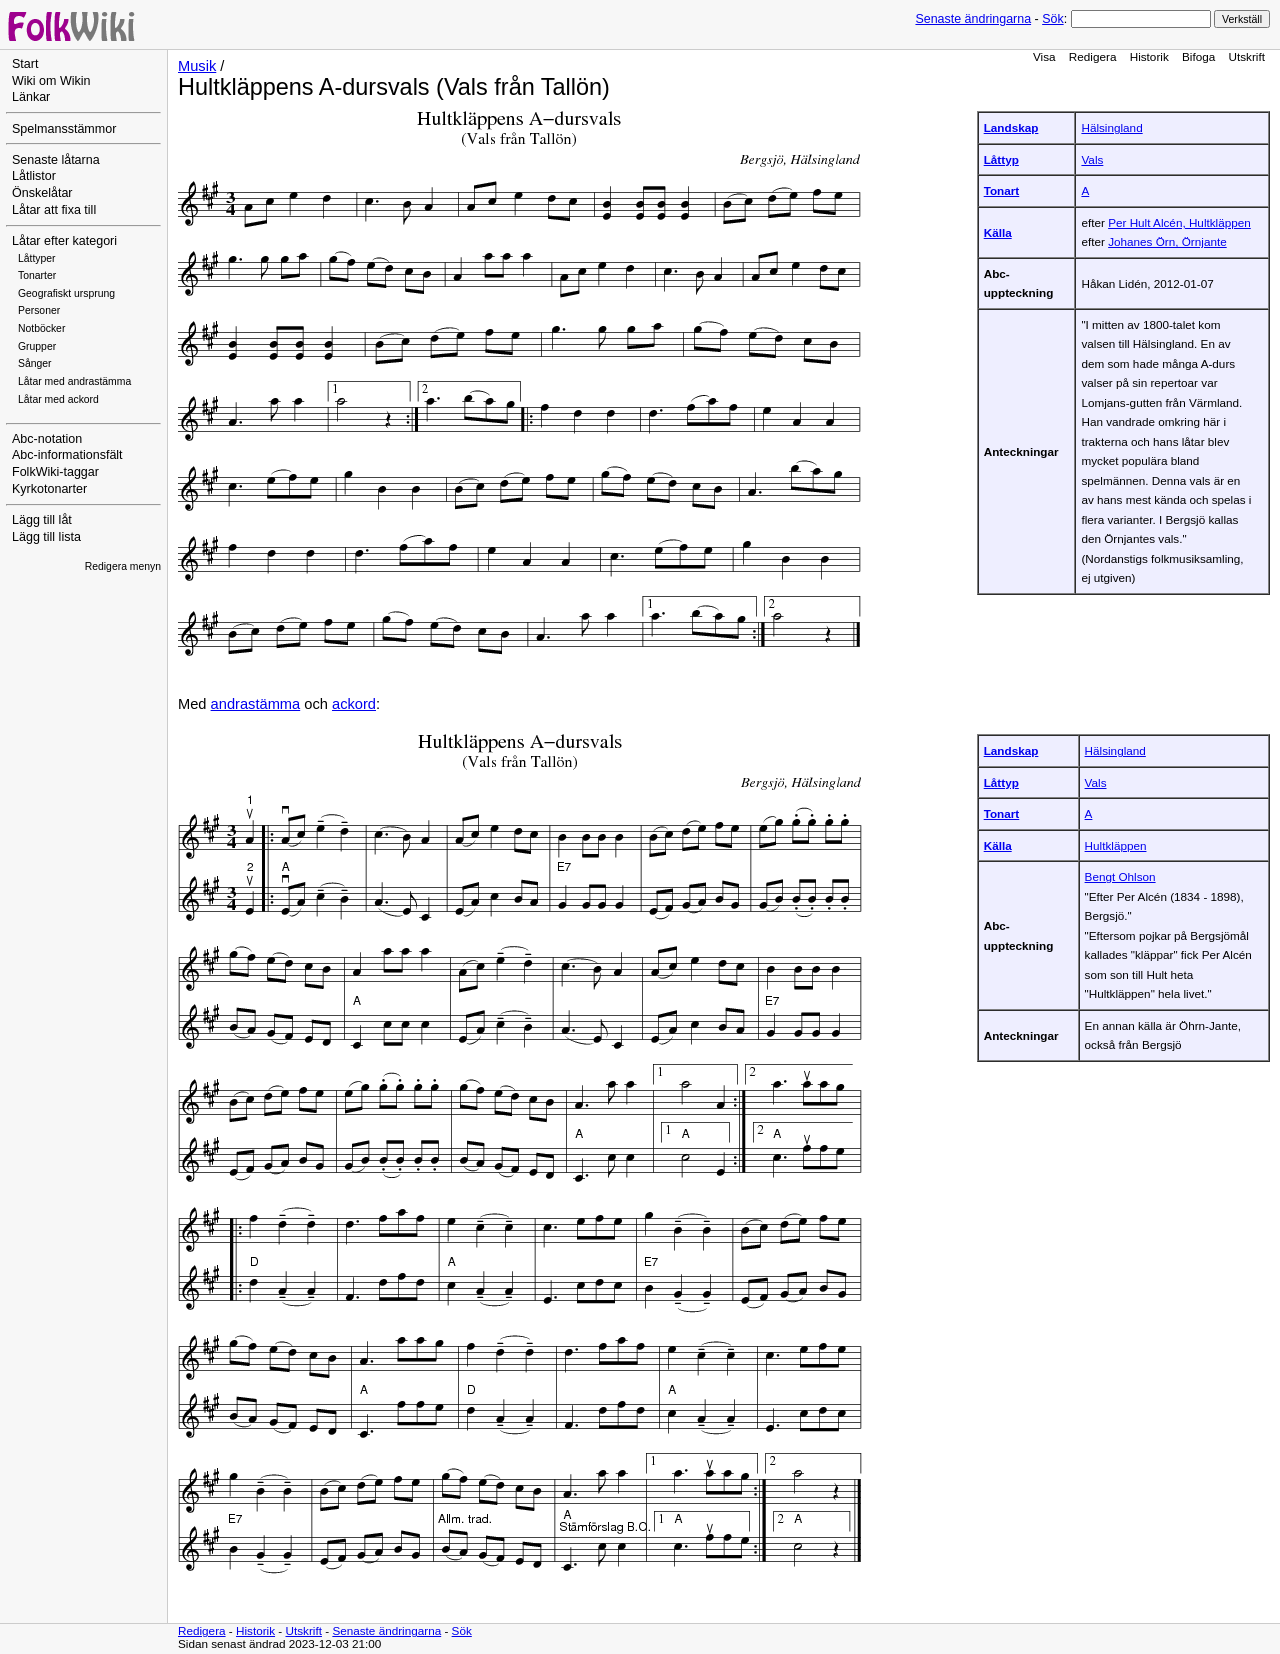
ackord (354, 704)
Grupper (37, 346)
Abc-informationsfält (67, 455)
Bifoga (1198, 56)
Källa (998, 232)
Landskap (1011, 127)
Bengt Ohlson (1120, 876)
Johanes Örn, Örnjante (1167, 241)
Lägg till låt (42, 520)
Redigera (1093, 56)
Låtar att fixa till (54, 210)
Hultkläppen (1116, 845)
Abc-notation (47, 439)
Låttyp (1001, 159)
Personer (39, 310)
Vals (1092, 159)
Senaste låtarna (56, 160)
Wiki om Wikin (51, 81)
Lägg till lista (46, 537)
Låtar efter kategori (64, 241)
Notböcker (41, 328)
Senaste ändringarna (973, 19)
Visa (1044, 56)
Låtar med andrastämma (74, 381)
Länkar (31, 97)
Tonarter (37, 275)
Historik (1149, 56)
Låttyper (37, 258)
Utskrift (1247, 56)
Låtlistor (34, 176)
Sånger (35, 363)
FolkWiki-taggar (55, 472)
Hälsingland (1111, 127)
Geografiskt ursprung (66, 293)
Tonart (1002, 190)
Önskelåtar (42, 193)
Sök (1052, 19)
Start (25, 64)
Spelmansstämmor (64, 129)
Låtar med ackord (58, 399)
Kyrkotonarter (49, 489)
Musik (197, 66)
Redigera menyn (123, 566)
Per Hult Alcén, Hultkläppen (1179, 222)
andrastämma (256, 704)
